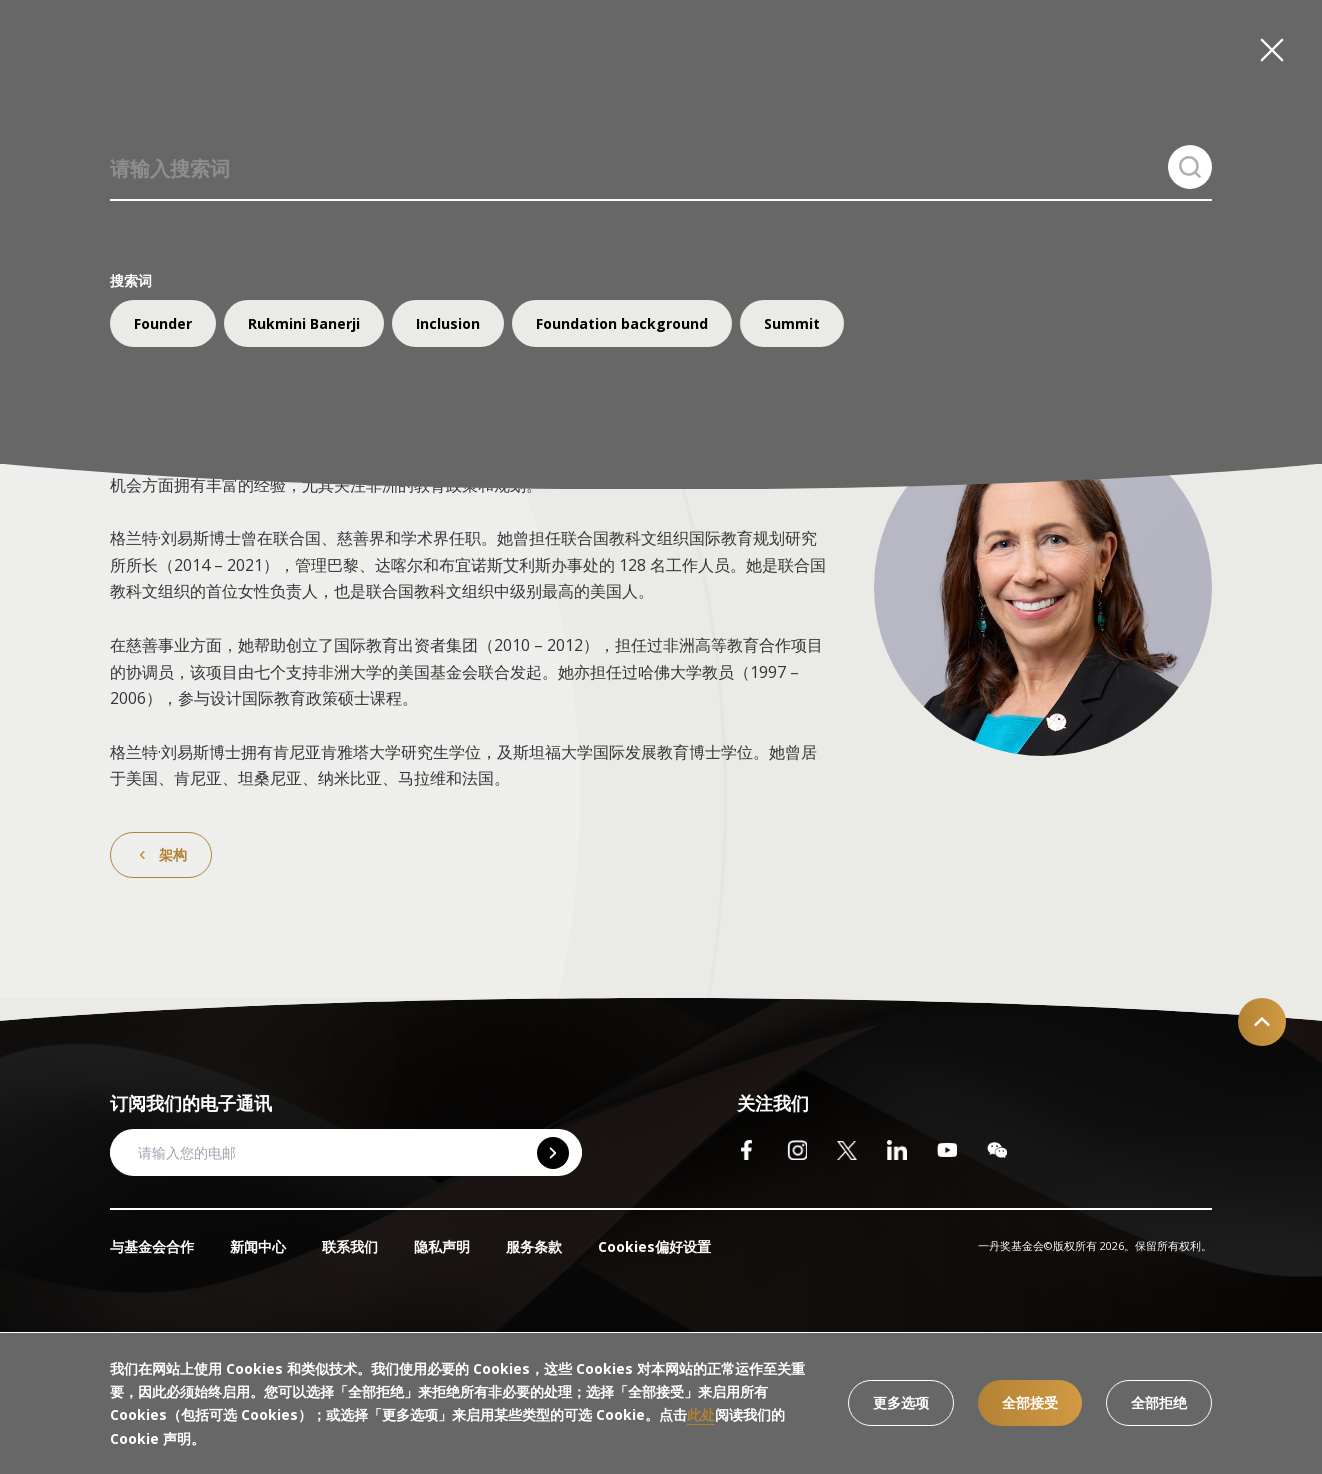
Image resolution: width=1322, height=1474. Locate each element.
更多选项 (901, 1402)
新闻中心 (258, 1246)
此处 (701, 1414)
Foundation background (622, 323)
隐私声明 (442, 1246)
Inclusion (448, 323)
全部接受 (1030, 1402)
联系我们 (350, 1246)
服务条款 (534, 1246)
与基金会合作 (152, 1246)
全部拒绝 (1159, 1402)
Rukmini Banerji (304, 323)
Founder (163, 323)
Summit (792, 323)
